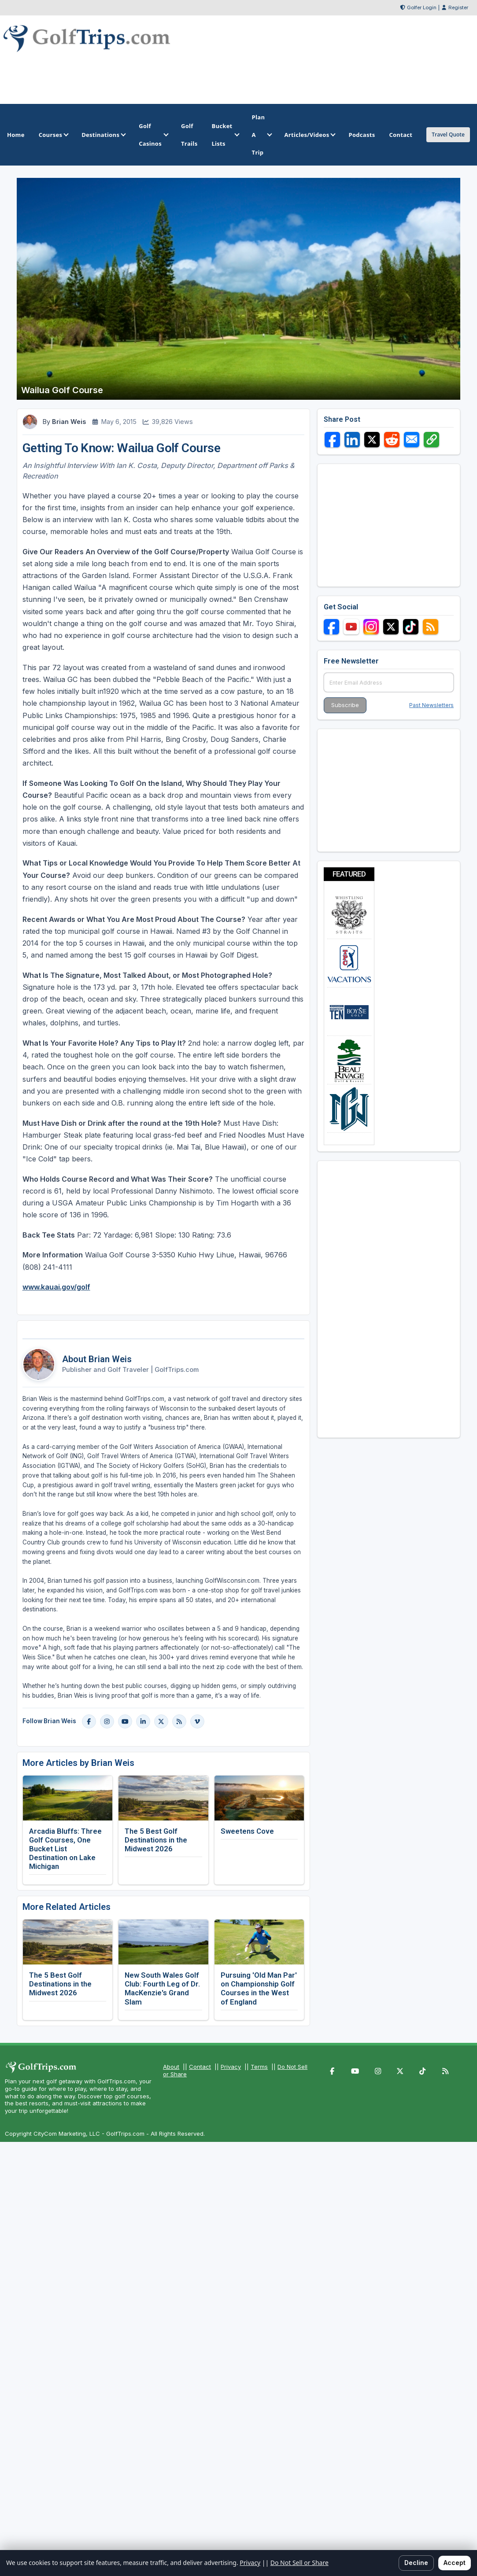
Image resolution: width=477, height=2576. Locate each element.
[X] (161, 1721)
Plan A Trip (261, 134)
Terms (259, 2066)
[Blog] (179, 1721)
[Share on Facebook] (332, 439)
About (171, 2066)
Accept (455, 2562)
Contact (200, 2066)
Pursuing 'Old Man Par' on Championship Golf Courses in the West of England (259, 1988)
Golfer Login (421, 7)
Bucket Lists (224, 134)
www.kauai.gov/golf (56, 1286)
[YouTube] (125, 1721)
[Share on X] (372, 439)
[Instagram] (107, 1721)
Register (458, 7)
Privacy (231, 2066)
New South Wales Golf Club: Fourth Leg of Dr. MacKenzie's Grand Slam (162, 1988)
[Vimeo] (197, 1721)
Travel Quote (448, 134)
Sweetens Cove (247, 1831)
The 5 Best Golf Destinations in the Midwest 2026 (156, 1840)
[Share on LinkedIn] (352, 439)
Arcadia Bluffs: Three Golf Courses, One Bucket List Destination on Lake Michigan (65, 1849)
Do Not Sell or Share (299, 2562)
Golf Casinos (153, 134)
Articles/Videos (309, 135)
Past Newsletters (431, 705)
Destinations (103, 135)
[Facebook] (89, 1721)
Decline (416, 2562)
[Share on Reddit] (391, 439)
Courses (53, 135)
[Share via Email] (411, 439)
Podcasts (361, 135)
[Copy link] (431, 439)
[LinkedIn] (143, 1721)
